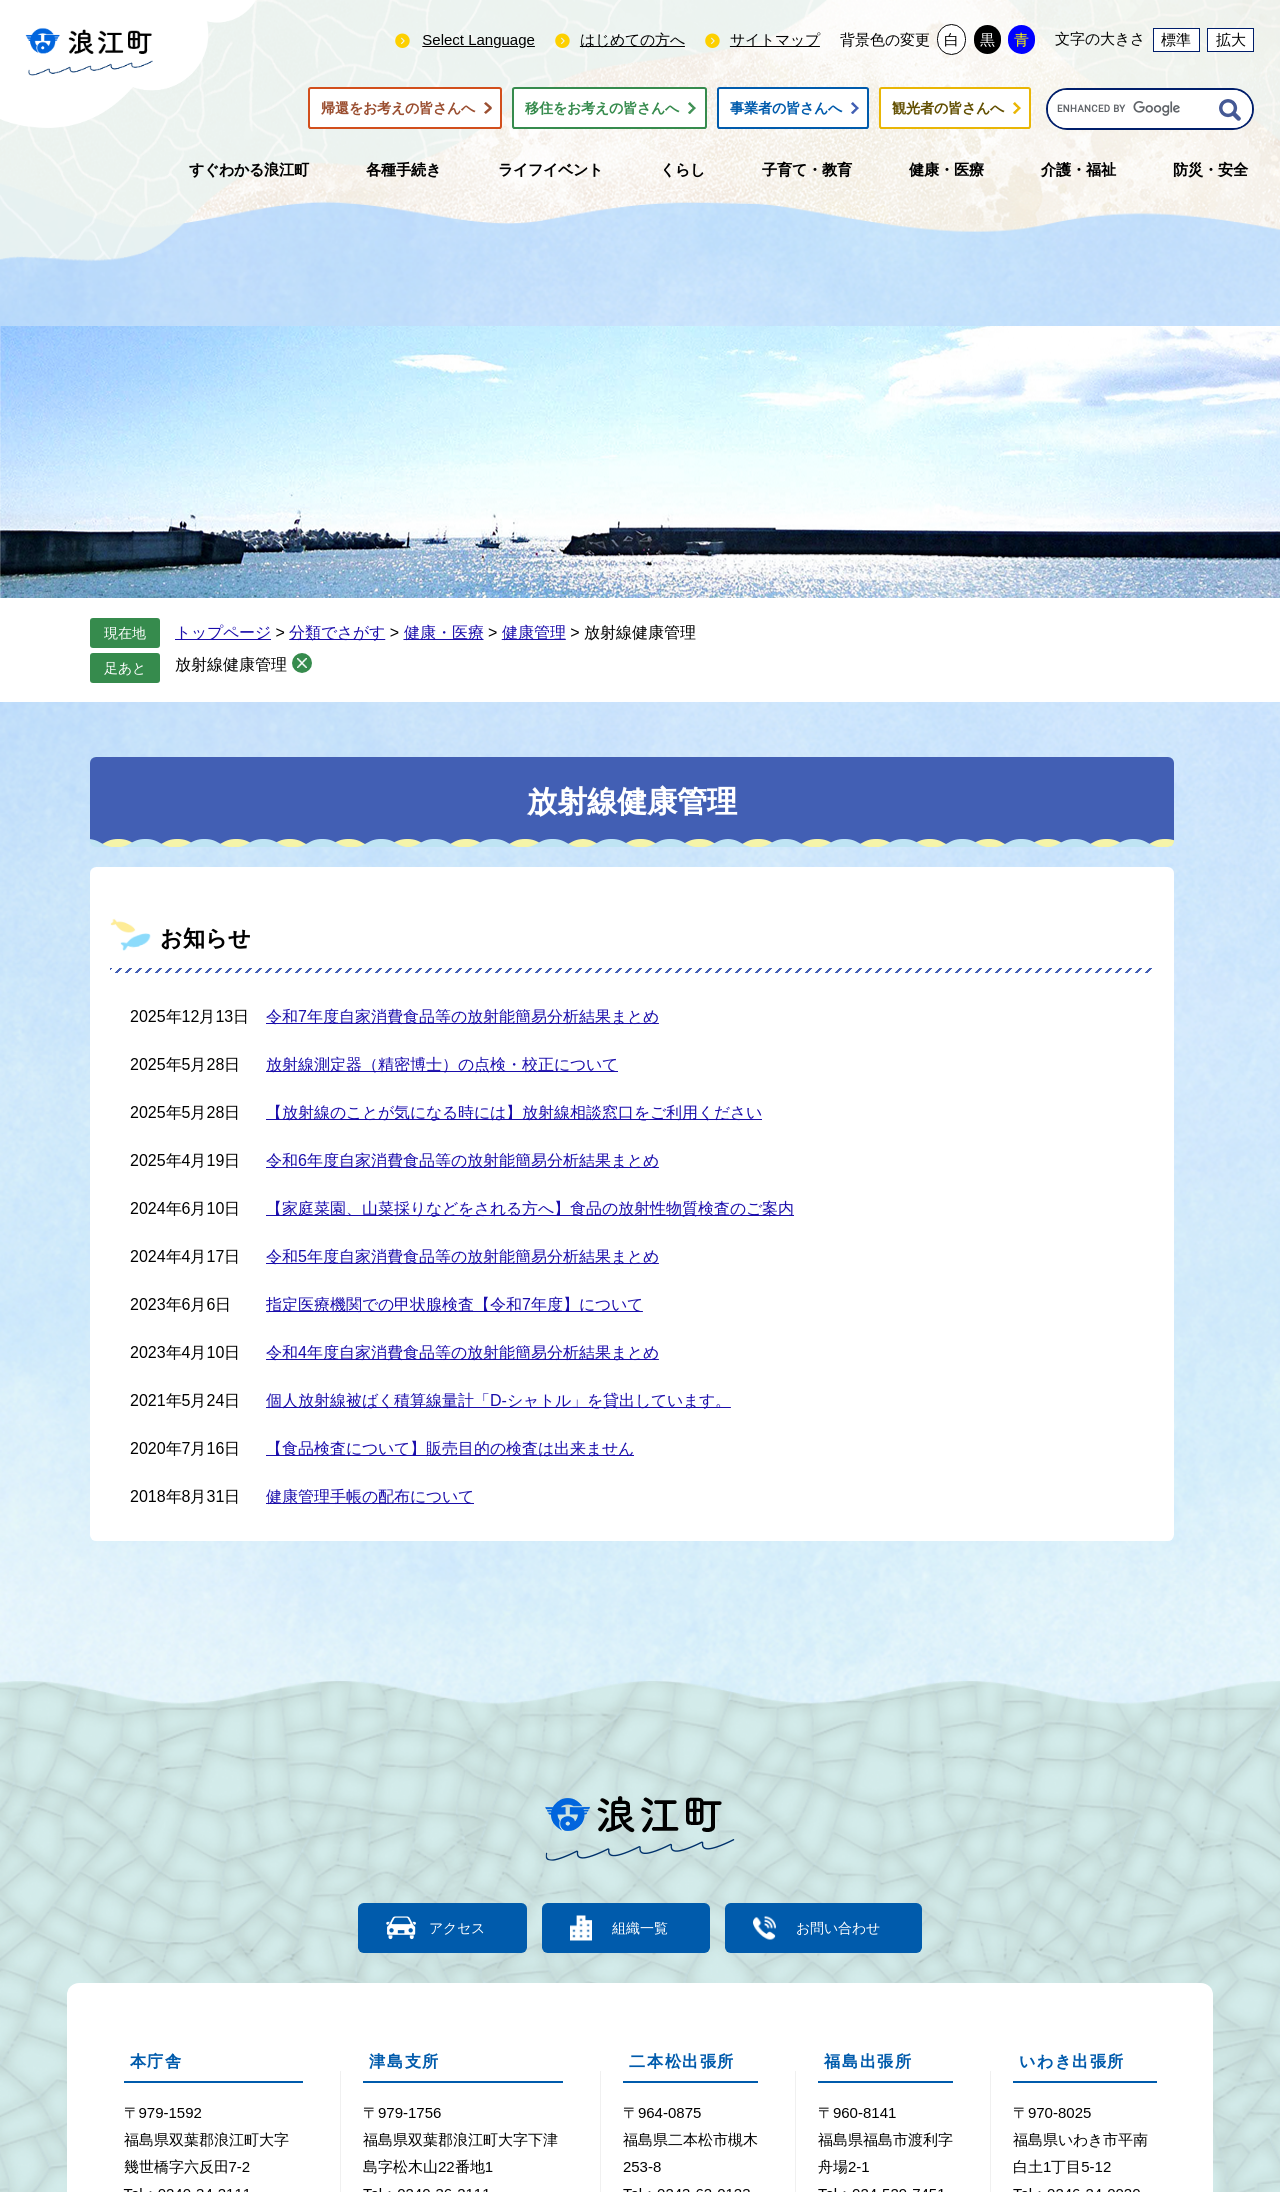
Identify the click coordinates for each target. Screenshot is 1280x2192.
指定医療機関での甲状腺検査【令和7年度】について (454, 1304)
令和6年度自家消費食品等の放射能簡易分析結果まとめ (462, 1160)
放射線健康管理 (231, 664)
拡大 (1231, 39)
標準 (1176, 39)
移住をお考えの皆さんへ (602, 108)
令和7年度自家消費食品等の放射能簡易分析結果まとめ (462, 1016)
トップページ (223, 632)
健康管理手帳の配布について (370, 1496)
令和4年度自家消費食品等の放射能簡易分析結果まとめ (462, 1352)
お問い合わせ (850, 1927)
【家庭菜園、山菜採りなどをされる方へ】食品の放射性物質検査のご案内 (530, 1208)
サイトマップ (775, 39)
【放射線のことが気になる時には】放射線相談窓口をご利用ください (514, 1112)
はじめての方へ (632, 39)
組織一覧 (640, 1927)
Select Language (478, 39)
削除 (302, 663)
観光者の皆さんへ (948, 108)
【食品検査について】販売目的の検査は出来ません (450, 1448)
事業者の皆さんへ (786, 108)
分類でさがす (337, 632)
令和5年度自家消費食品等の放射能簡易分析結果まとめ (462, 1256)
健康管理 (534, 632)
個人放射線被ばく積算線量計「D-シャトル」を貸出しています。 (498, 1400)
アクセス (445, 1927)
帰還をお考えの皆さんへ (398, 108)
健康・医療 (444, 632)
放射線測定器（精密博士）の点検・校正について (442, 1064)
